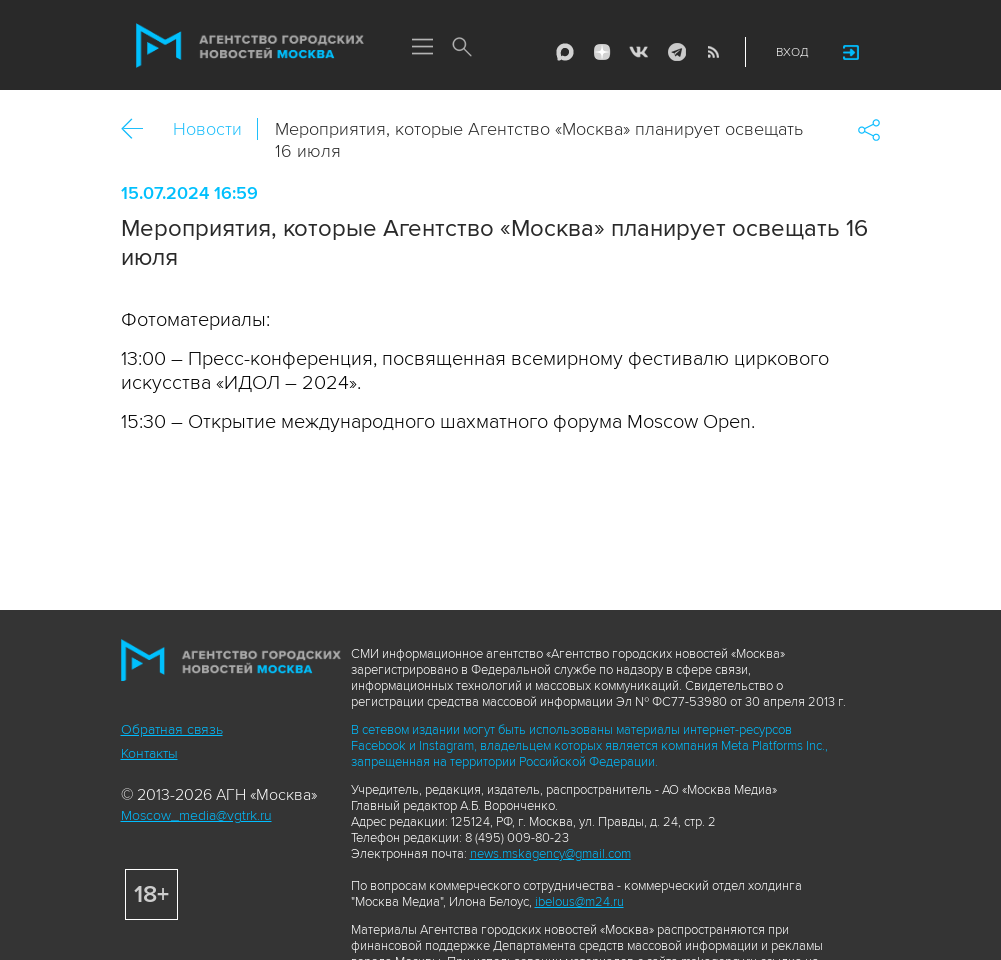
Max (565, 52)
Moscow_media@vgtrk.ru (196, 815)
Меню (423, 48)
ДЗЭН (602, 52)
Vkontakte (639, 52)
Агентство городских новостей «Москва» (250, 46)
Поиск (463, 48)
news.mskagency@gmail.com (550, 854)
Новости (207, 129)
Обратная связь (172, 729)
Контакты (149, 753)
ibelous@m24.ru (579, 902)
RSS (713, 52)
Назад (139, 129)
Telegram (676, 52)
